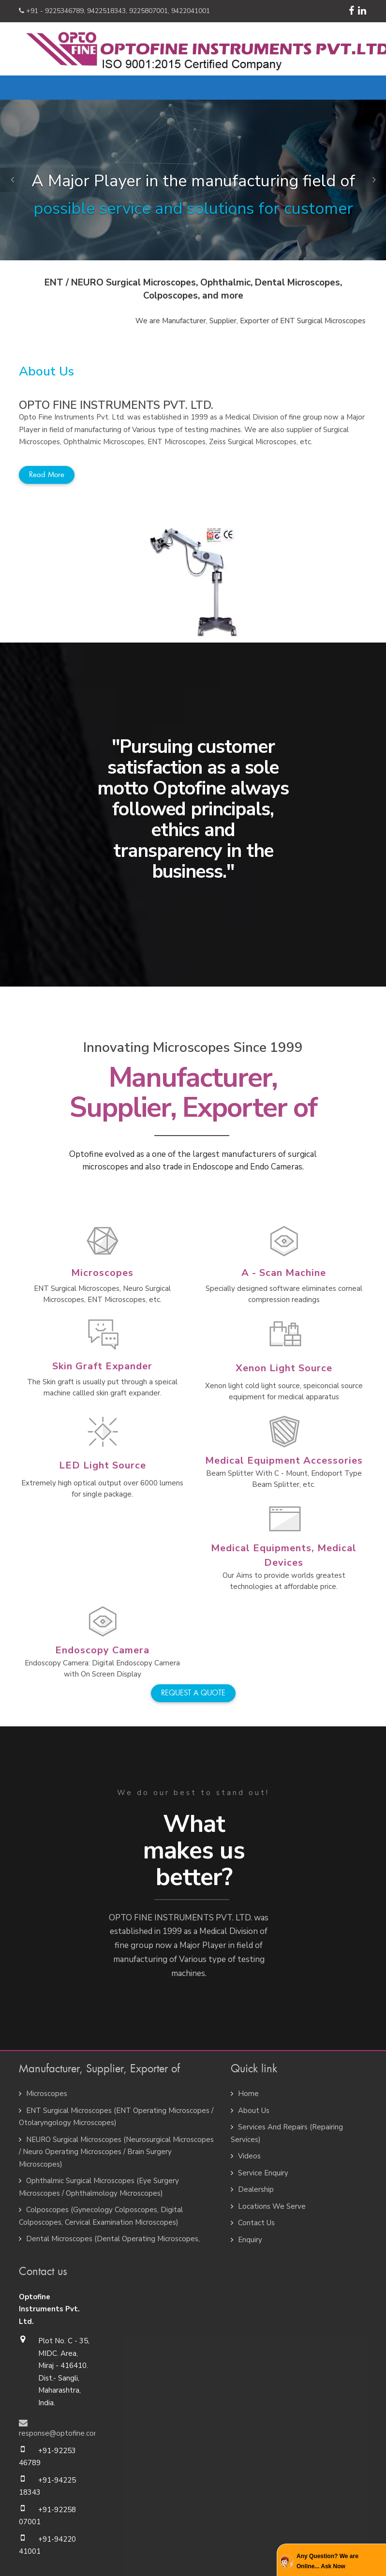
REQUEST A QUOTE (193, 1693)
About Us (253, 2110)
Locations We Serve (272, 2206)
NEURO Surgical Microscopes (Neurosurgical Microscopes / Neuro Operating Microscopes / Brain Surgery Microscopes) (116, 2152)
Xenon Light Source (284, 1368)
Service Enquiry (263, 2173)
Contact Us (256, 2223)
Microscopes (102, 1272)
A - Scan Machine (283, 1272)
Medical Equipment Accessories (284, 1460)
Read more (46, 474)
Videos (249, 2156)
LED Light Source (102, 1465)
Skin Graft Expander (102, 1366)
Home (248, 2093)
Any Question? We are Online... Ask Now (327, 2561)
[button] (12, 180)
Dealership (256, 2189)
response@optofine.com (59, 2433)
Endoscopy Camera (102, 1650)
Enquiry (250, 2240)
